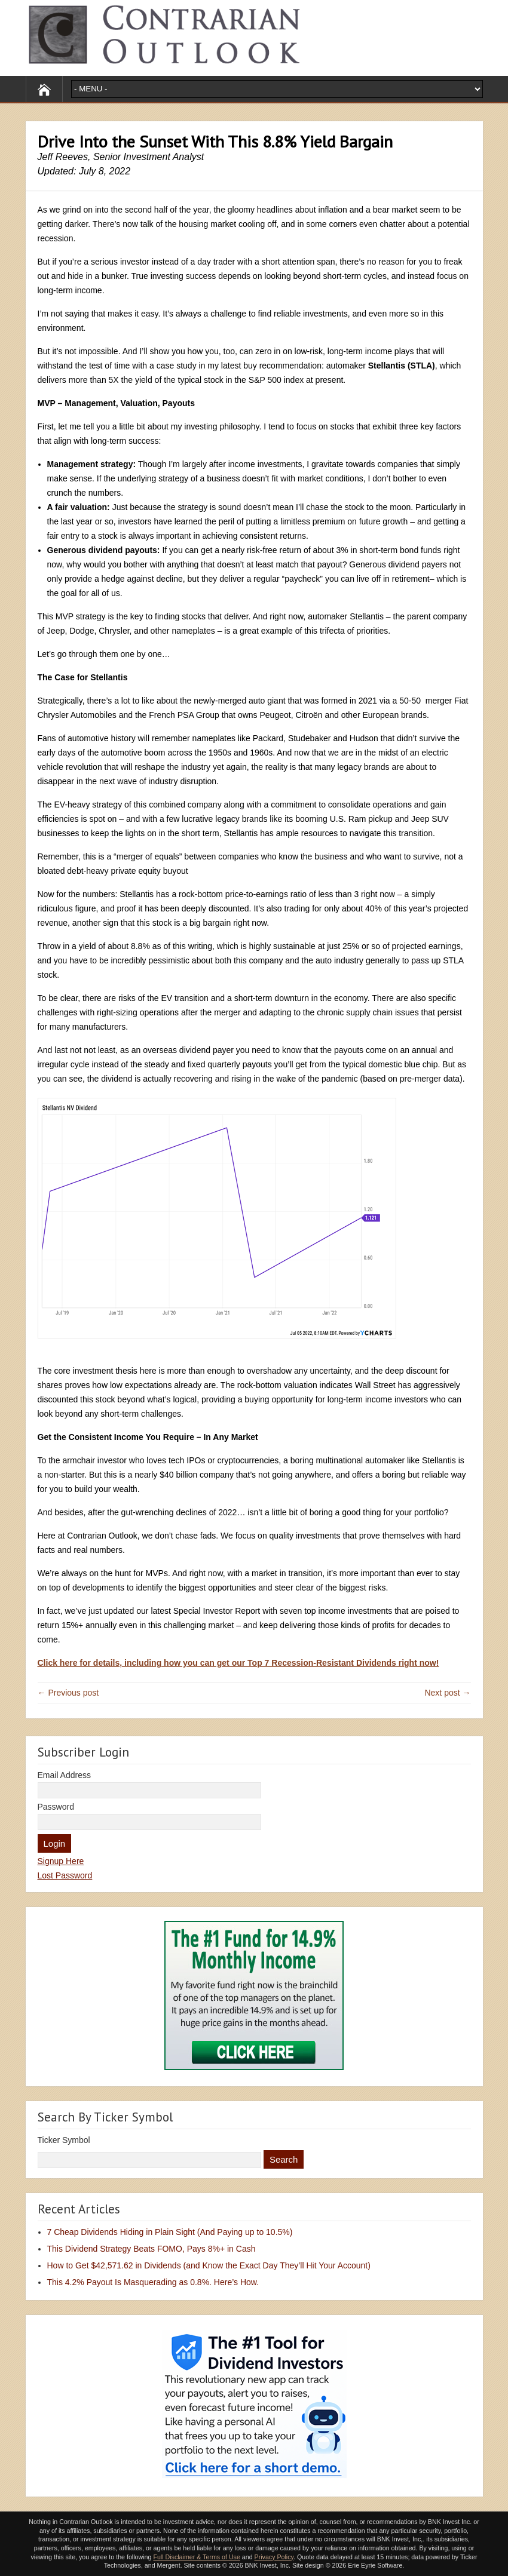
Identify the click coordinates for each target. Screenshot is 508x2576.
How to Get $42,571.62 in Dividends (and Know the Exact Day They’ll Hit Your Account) (209, 2265)
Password (56, 1807)
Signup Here (61, 1861)
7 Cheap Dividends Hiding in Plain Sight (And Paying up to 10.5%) (170, 2232)
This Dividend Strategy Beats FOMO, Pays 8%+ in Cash (151, 2248)
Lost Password (65, 1875)
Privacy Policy (274, 2556)
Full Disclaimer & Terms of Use (196, 2556)
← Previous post (68, 1692)
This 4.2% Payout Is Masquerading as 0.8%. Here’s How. (153, 2282)
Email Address (64, 1775)
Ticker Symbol (64, 2140)
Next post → (447, 1692)
